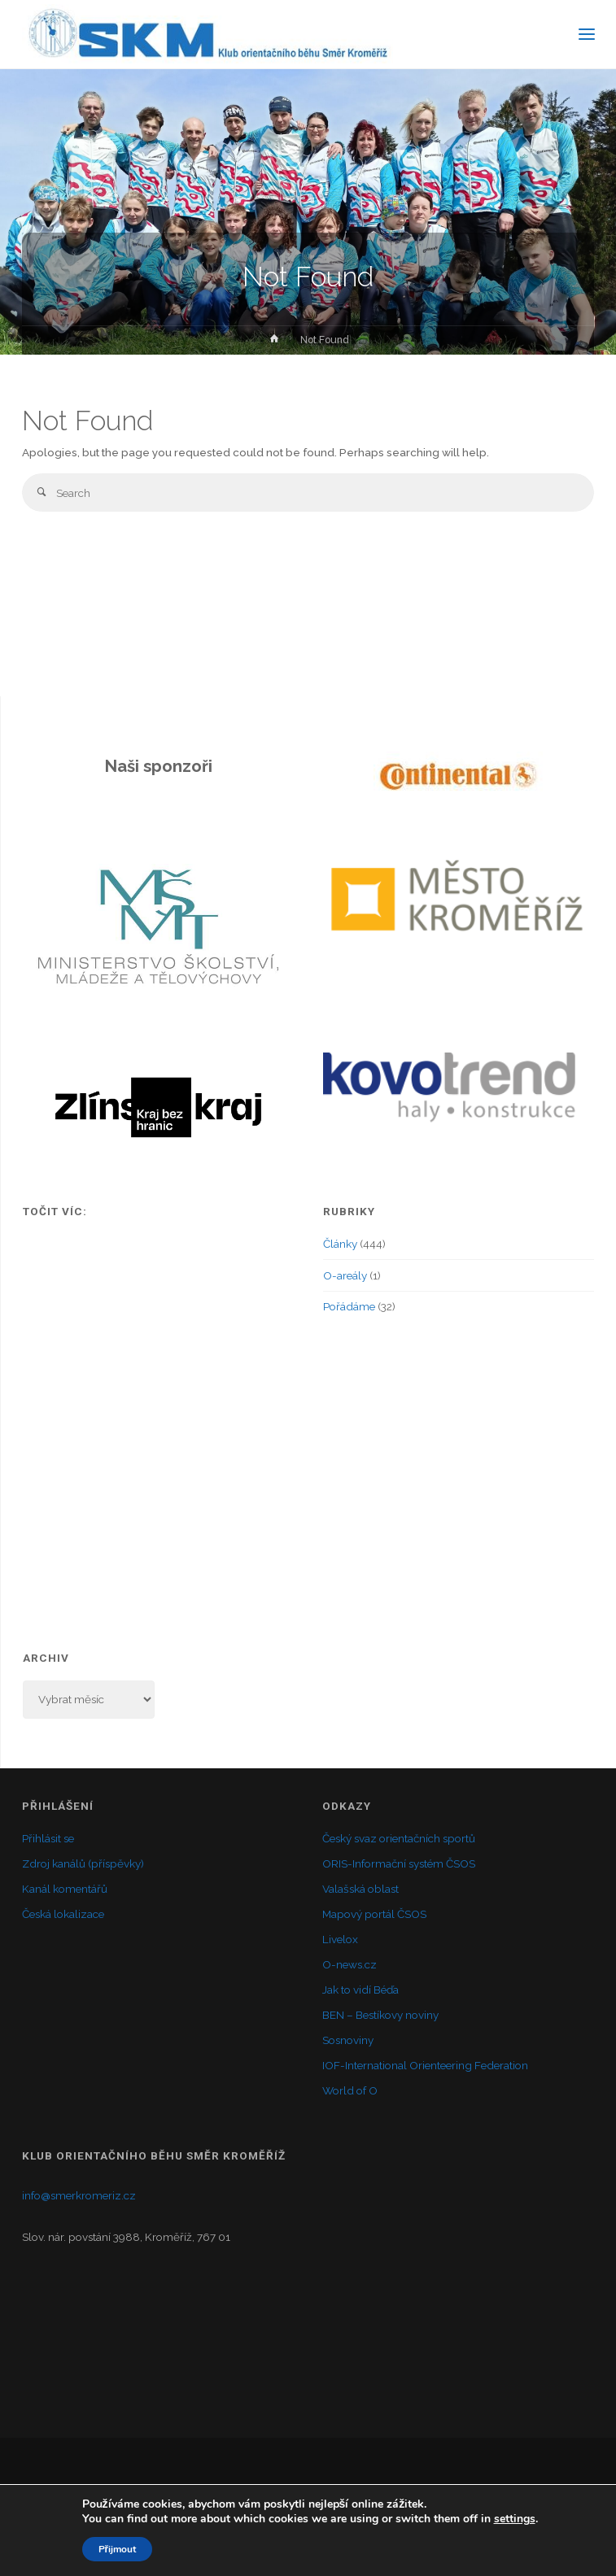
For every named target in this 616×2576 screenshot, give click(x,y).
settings (514, 2519)
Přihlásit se (48, 1838)
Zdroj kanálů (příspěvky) (83, 1863)
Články (340, 1243)
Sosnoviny (348, 2039)
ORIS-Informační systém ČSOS (398, 1863)
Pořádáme (349, 1306)
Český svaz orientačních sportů (398, 1838)
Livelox (340, 1939)
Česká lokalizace (63, 1913)
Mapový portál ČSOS (374, 1913)
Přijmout (117, 2549)
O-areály (345, 1275)
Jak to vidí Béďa (360, 1989)
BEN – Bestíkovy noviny (380, 2014)
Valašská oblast (360, 1888)
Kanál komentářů (64, 1888)
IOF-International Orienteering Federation (425, 2065)
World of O (350, 2090)
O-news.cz (349, 1964)
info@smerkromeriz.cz (79, 2195)
